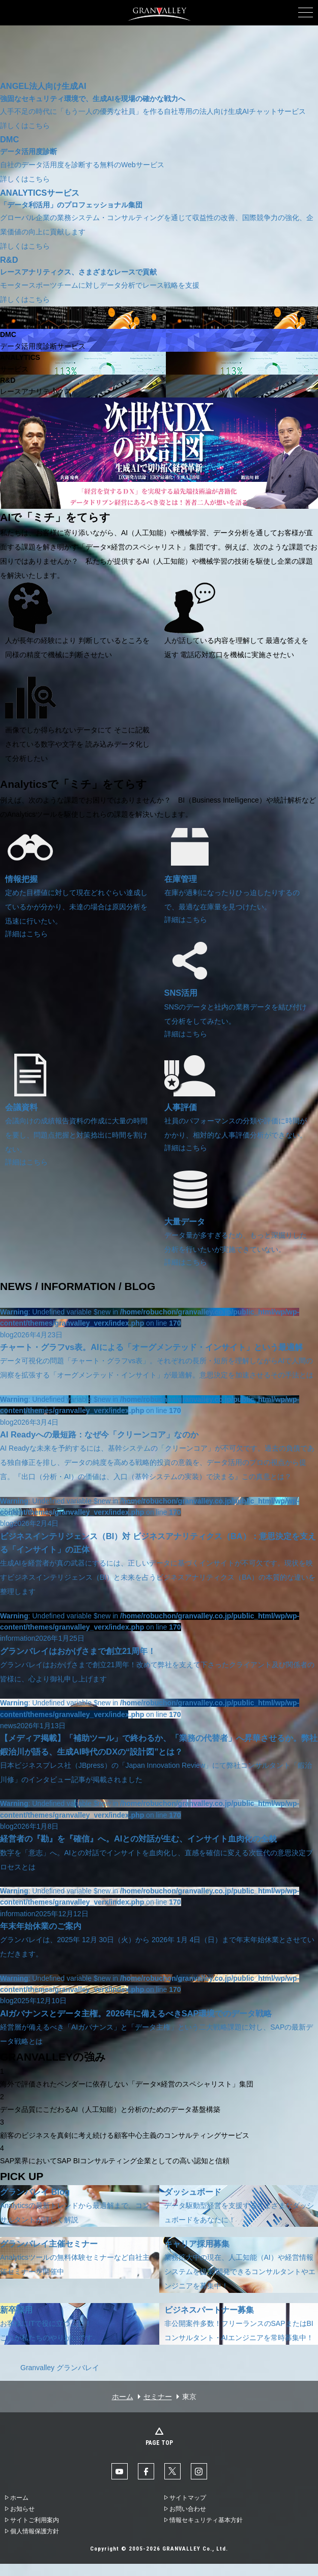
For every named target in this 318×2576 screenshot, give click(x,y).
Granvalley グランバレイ (59, 2368)
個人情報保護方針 (34, 2531)
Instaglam (199, 2471)
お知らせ (22, 2508)
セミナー (157, 2397)
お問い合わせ (187, 2508)
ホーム (122, 2397)
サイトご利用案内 (34, 2520)
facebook (146, 2471)
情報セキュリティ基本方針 (206, 2520)
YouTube (119, 2471)
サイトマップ (187, 2497)
